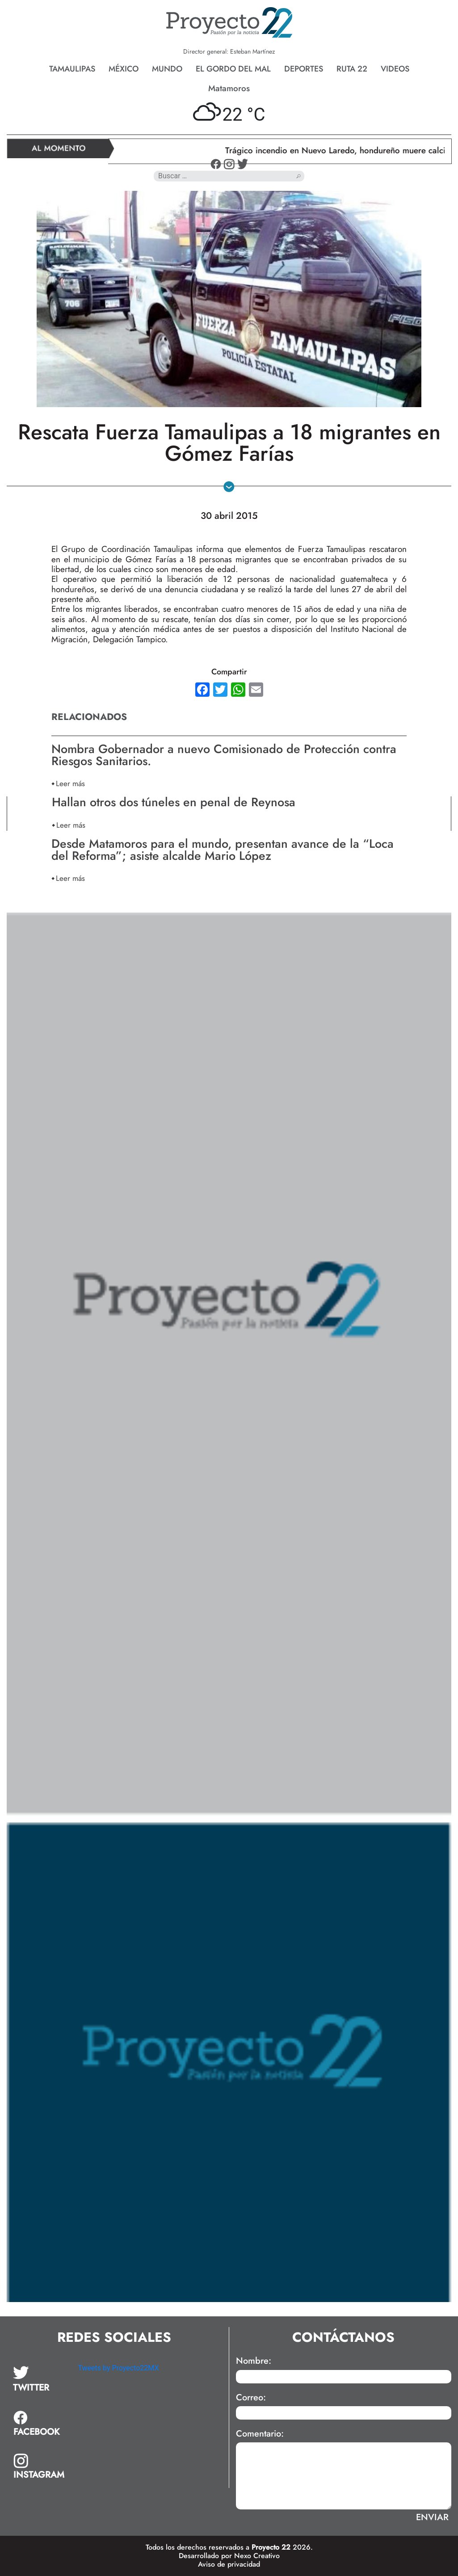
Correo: (251, 2398)
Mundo (167, 69)
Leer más (70, 783)
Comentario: (260, 2434)
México (124, 69)
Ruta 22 (351, 69)
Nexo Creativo (257, 2556)
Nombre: (253, 2361)
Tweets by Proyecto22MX (118, 2368)
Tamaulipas (72, 69)
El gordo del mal (233, 69)
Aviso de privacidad (229, 2564)
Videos (395, 69)
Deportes (303, 69)
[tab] (39, 2379)
